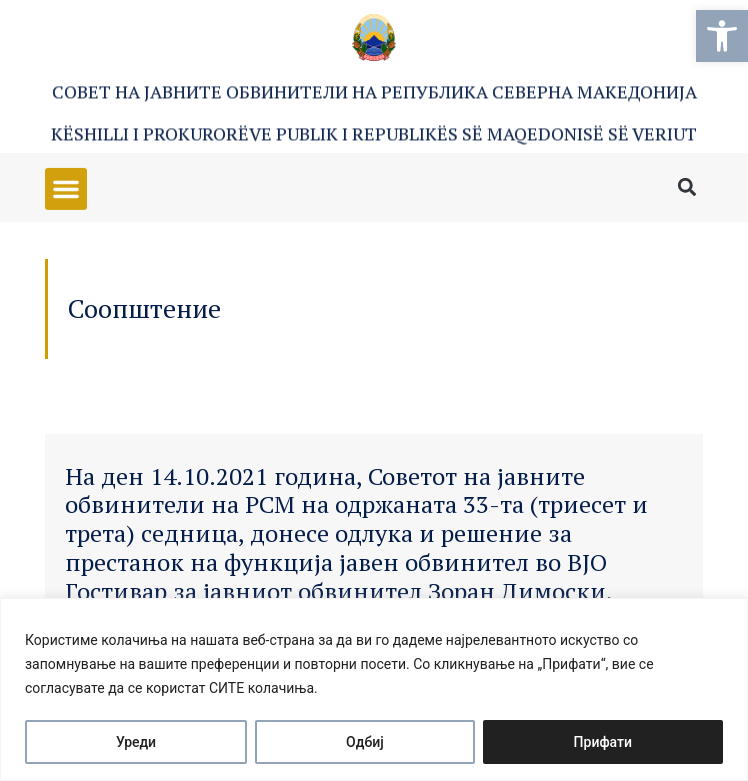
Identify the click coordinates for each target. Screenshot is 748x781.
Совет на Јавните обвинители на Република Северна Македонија (374, 92)
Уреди (136, 742)
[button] (722, 36)
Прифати (603, 742)
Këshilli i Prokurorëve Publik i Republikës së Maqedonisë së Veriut (374, 134)
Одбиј (365, 742)
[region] (374, 689)
